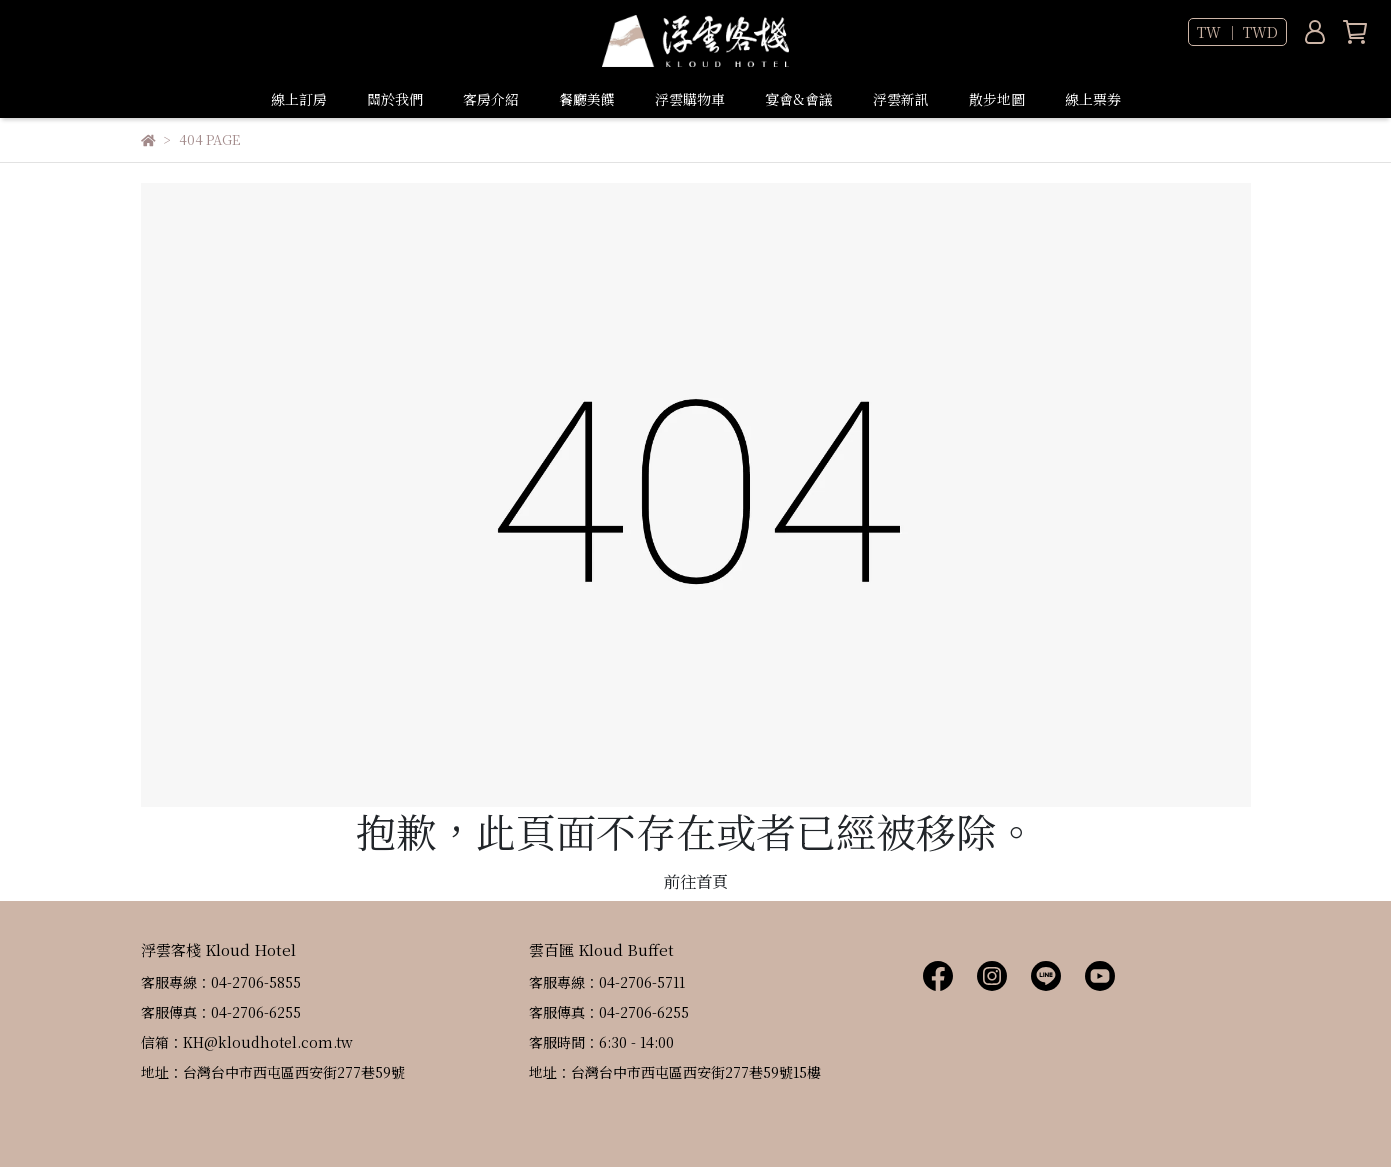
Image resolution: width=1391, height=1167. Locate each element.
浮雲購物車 (690, 99)
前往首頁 (696, 881)
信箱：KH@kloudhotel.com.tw (247, 1042)
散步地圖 (997, 99)
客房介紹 (491, 99)
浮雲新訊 (901, 99)
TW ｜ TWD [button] (1237, 32)
